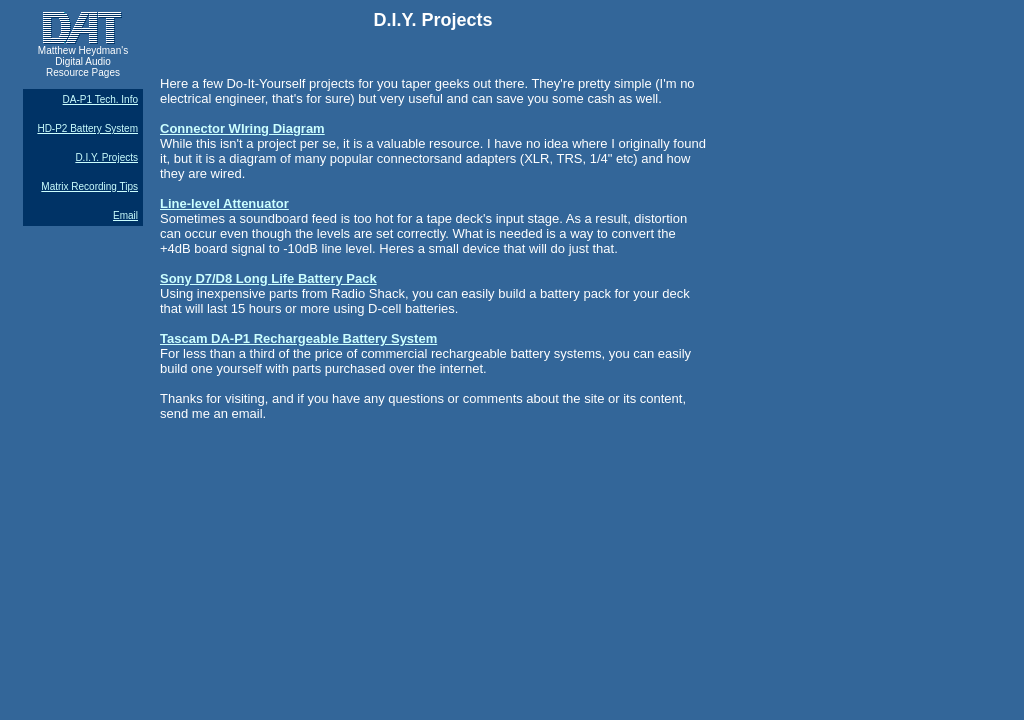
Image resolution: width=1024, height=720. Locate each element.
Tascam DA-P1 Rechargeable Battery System (298, 338)
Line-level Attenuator (224, 203)
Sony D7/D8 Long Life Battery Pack (268, 278)
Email (125, 215)
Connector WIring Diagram (242, 128)
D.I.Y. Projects (106, 157)
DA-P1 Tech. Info (100, 99)
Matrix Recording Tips (89, 186)
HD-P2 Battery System (87, 128)
